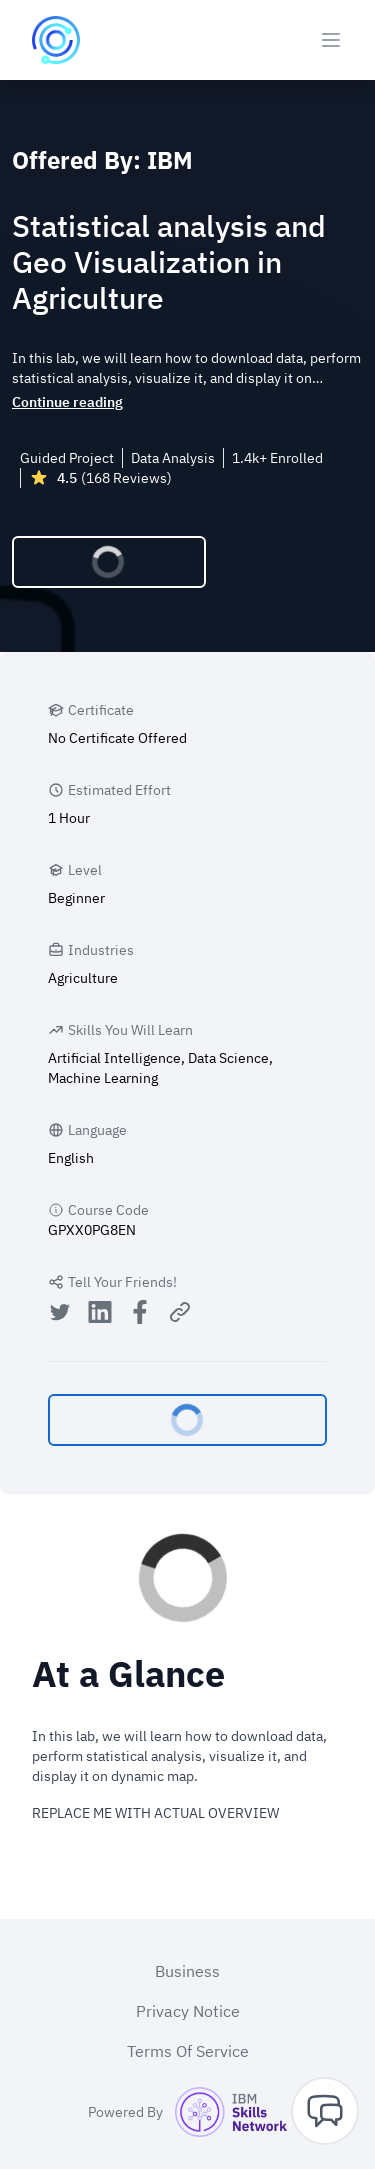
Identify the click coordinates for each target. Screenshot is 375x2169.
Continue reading (67, 402)
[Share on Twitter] (60, 1314)
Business (187, 1971)
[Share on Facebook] (140, 1314)
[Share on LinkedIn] (100, 1314)
